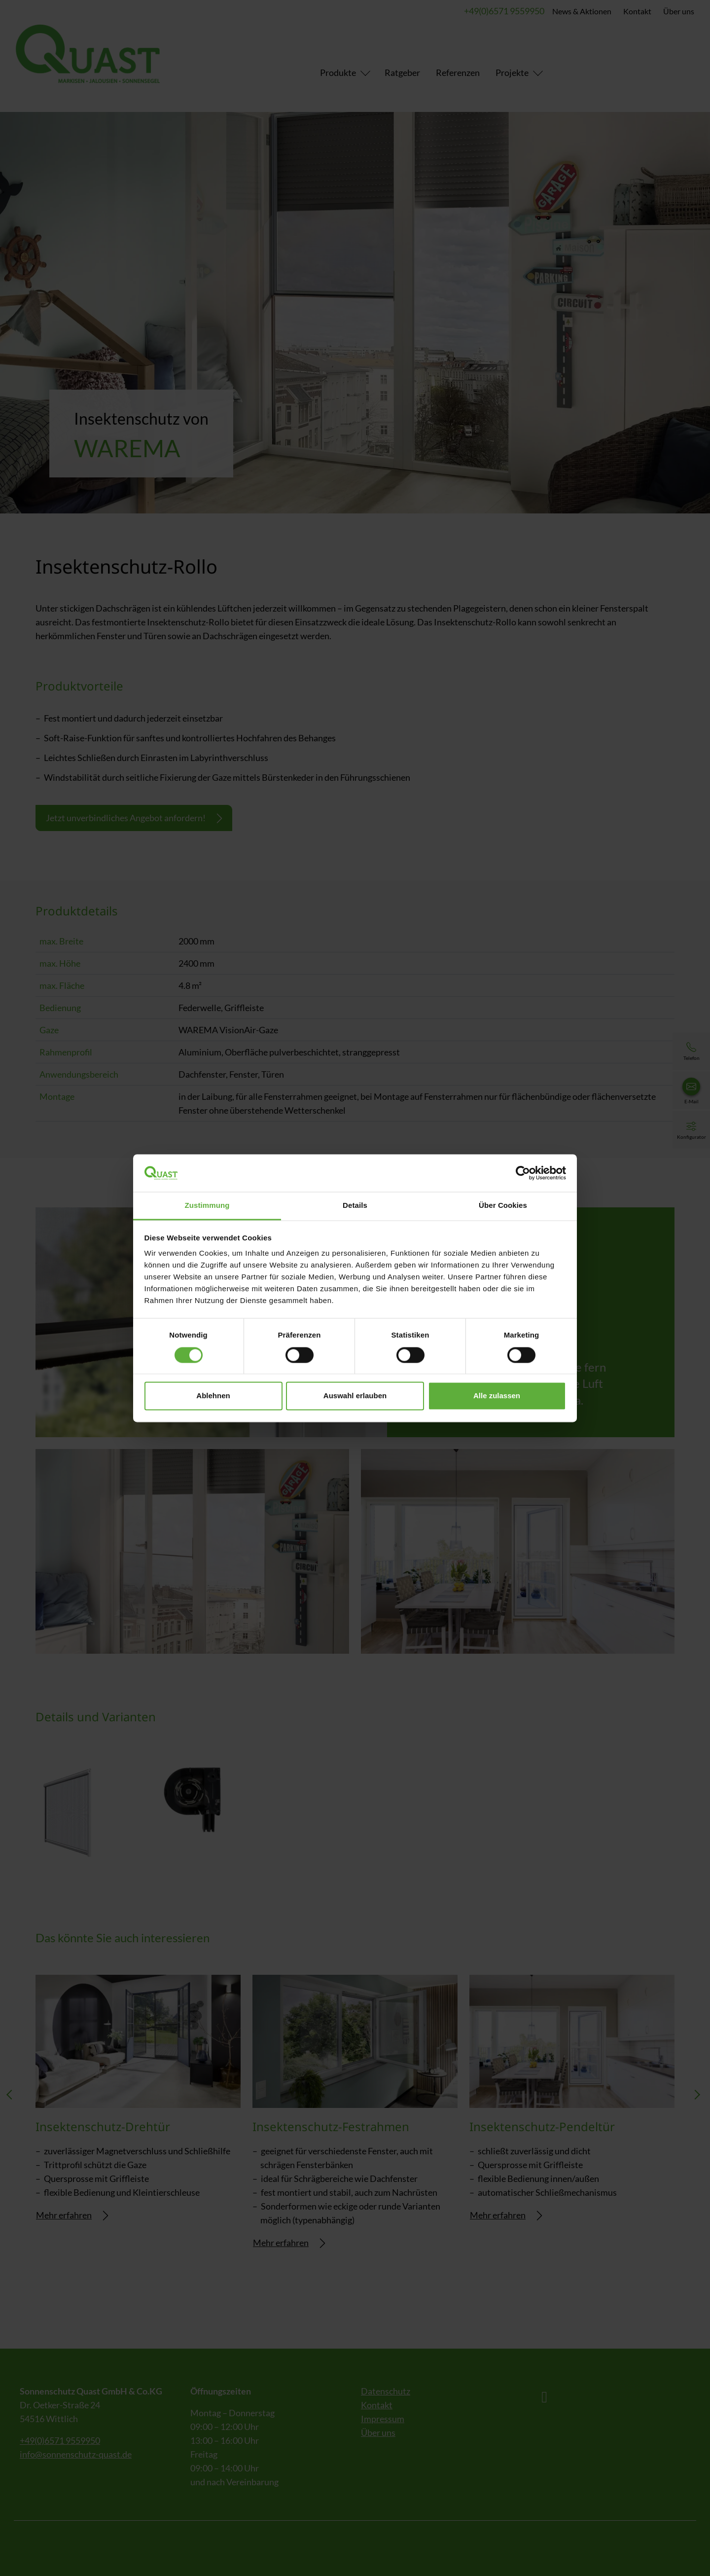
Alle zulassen (496, 1396)
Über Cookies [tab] (503, 1205)
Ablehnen (213, 1396)
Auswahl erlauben (355, 1396)
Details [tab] (355, 1205)
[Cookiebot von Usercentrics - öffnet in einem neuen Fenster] (523, 1172)
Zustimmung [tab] (207, 1205)
